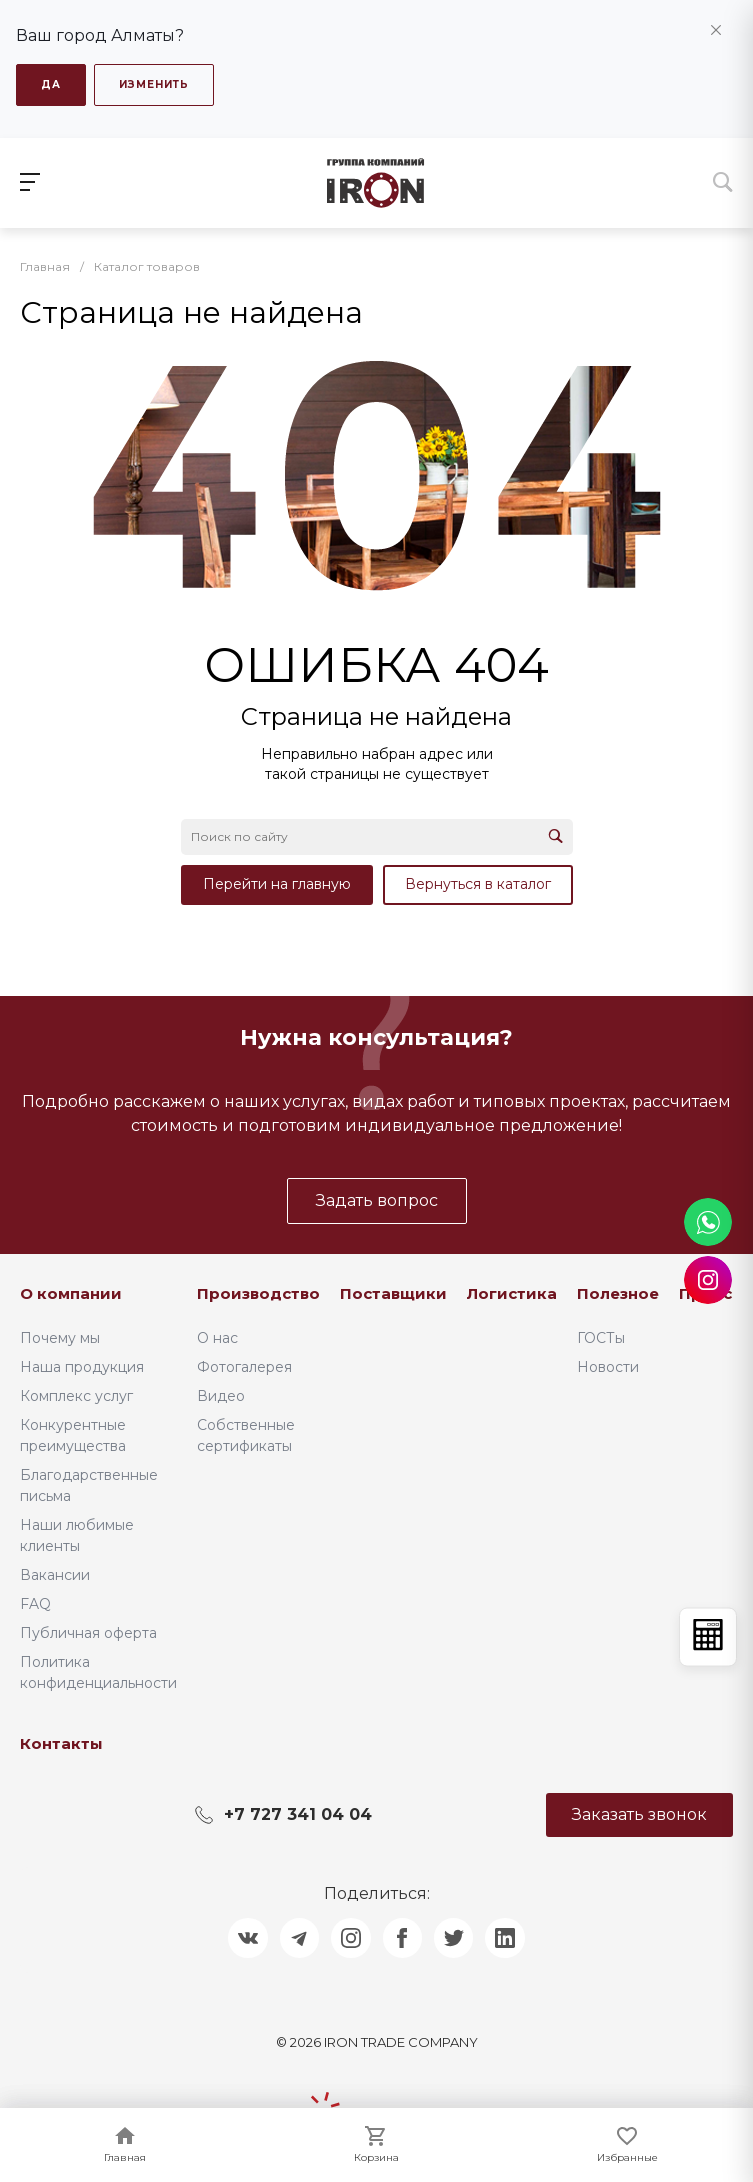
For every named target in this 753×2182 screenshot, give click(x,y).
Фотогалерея (244, 1366)
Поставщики (393, 1293)
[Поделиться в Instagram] (351, 1938)
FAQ (35, 1603)
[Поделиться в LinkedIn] (507, 1938)
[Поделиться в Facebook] (403, 1938)
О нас (217, 1337)
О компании (71, 1293)
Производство (258, 1293)
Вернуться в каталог (478, 884)
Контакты (61, 1742)
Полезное (618, 1293)
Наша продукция (82, 1366)
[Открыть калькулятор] (708, 1636)
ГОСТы (601, 1337)
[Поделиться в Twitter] (455, 1938)
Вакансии (55, 1574)
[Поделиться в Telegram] (299, 1938)
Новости (608, 1366)
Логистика (512, 1293)
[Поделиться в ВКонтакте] (247, 1938)
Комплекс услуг (76, 1395)
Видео (221, 1395)
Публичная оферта (88, 1632)
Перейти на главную (277, 884)
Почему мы (60, 1337)
